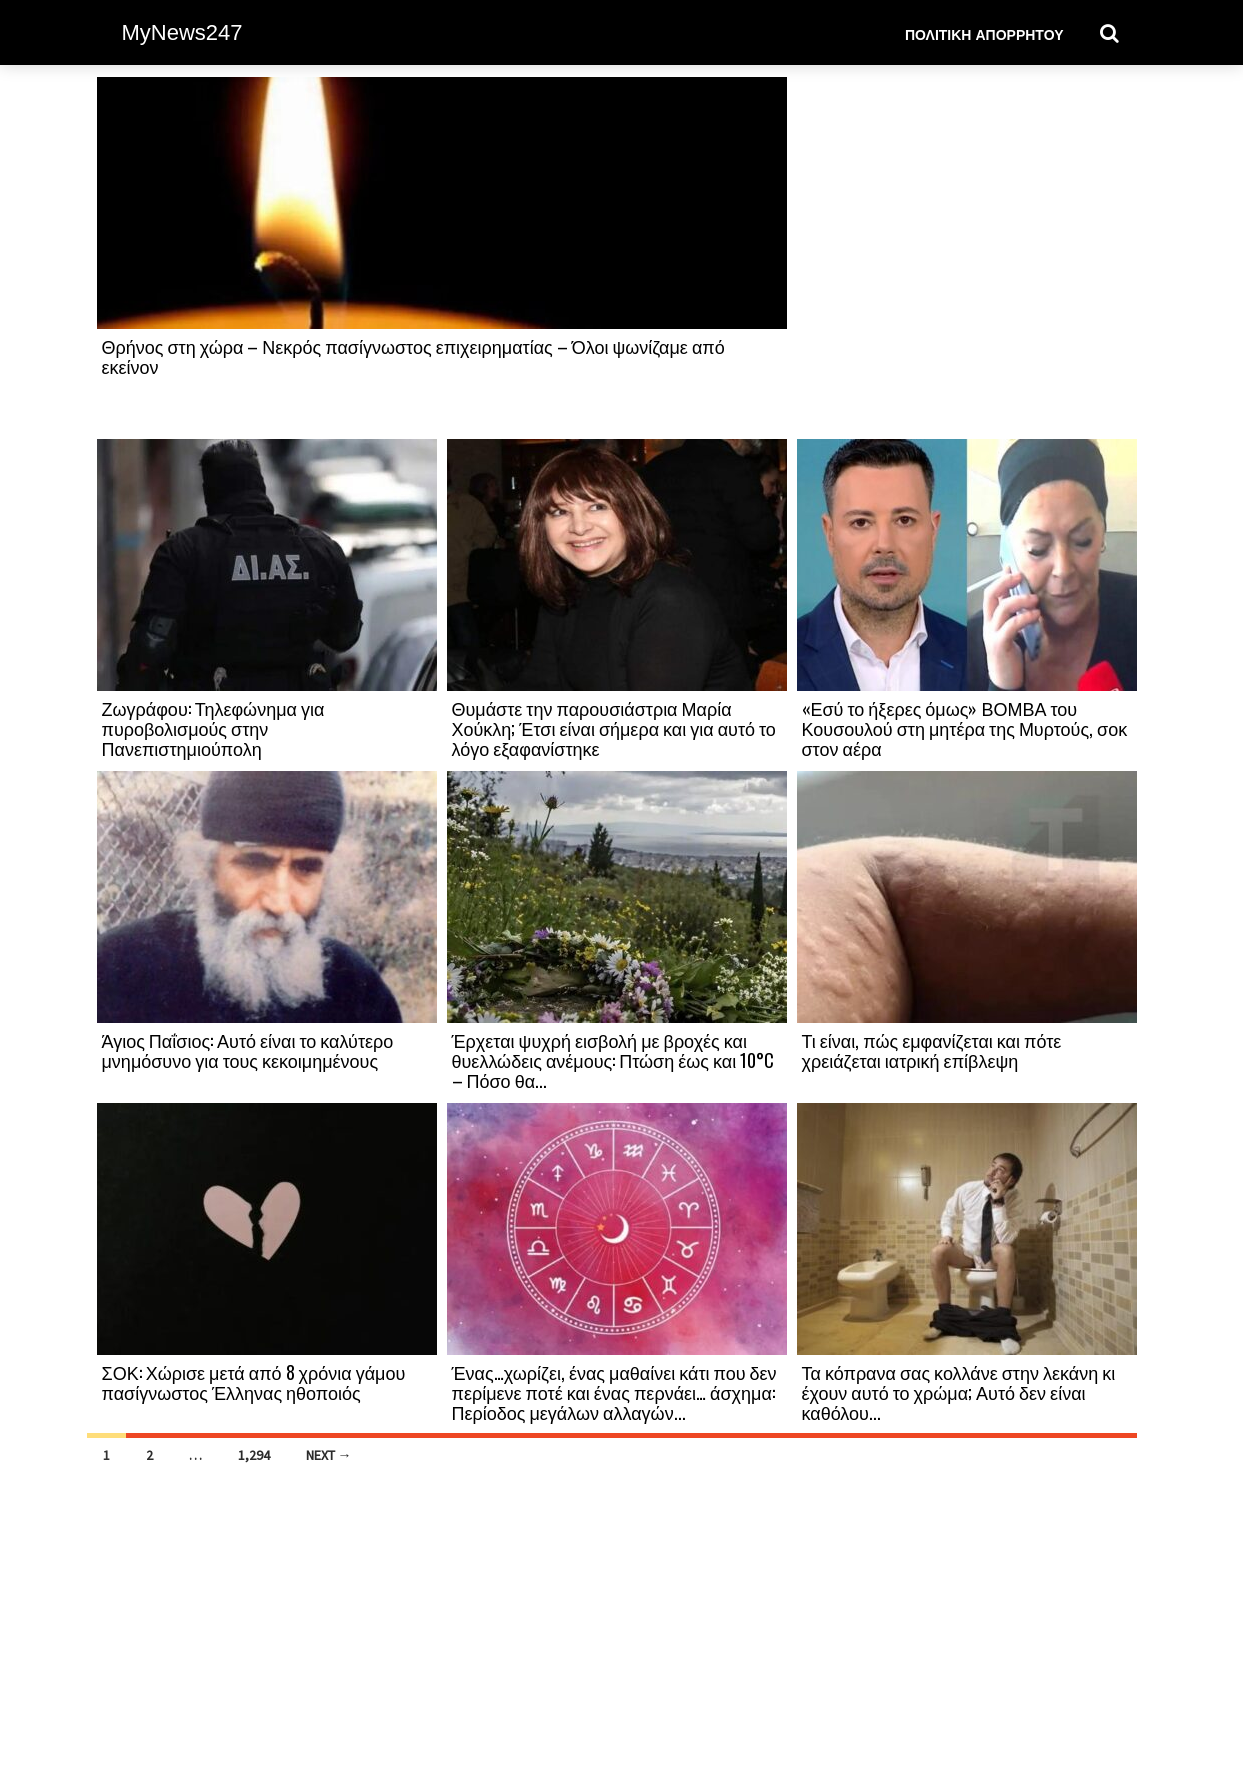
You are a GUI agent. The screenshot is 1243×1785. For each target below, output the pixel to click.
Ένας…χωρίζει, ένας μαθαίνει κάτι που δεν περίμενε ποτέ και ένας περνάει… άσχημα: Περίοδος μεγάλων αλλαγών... (614, 1392)
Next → (329, 1455)
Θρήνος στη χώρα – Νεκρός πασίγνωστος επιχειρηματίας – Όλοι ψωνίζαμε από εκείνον (413, 356)
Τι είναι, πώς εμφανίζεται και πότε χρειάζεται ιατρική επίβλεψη (932, 1050)
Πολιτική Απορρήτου (984, 33)
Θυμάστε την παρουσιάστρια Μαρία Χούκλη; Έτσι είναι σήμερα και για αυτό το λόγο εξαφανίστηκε (614, 728)
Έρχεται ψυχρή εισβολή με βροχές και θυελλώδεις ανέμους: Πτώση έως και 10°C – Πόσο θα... (613, 1060)
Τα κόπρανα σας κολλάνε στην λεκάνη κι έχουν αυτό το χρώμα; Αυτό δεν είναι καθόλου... (959, 1392)
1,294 (254, 1455)
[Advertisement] (967, 257)
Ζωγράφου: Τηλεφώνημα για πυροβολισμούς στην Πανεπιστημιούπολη (213, 728)
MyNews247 (182, 32)
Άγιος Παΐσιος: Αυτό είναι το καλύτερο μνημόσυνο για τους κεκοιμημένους (248, 1050)
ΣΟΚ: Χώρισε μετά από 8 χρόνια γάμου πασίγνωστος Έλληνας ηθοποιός (254, 1382)
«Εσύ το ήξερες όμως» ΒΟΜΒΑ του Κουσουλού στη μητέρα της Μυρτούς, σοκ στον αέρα (965, 728)
